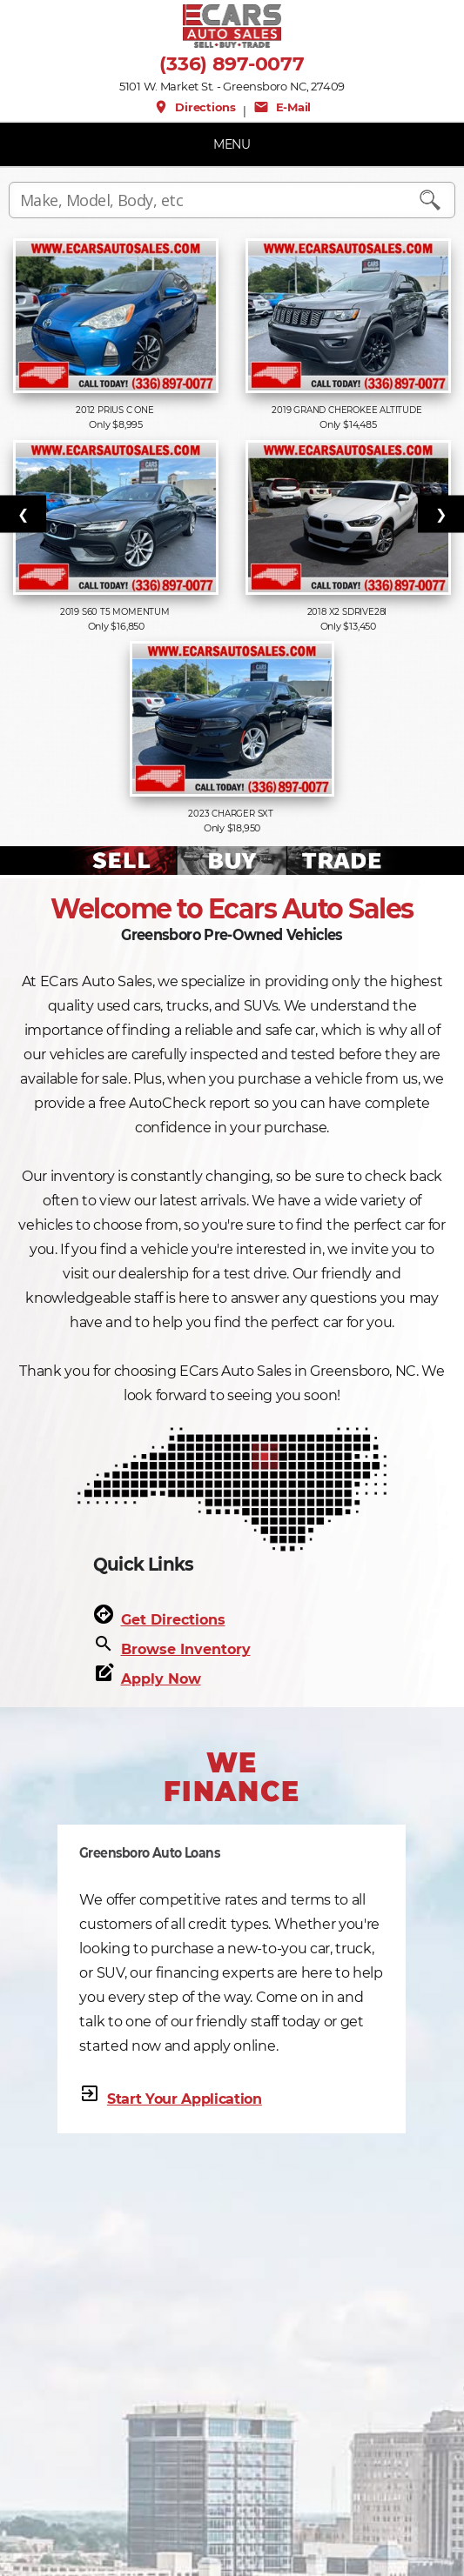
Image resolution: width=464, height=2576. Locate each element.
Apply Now (161, 1679)
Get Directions (173, 1620)
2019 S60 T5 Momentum (116, 611)
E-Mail (282, 107)
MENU (232, 144)
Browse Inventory (186, 1649)
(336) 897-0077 (231, 64)
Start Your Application (184, 2099)
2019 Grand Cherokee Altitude (348, 410)
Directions (194, 107)
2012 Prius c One (116, 410)
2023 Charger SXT (232, 813)
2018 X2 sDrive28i (348, 611)
